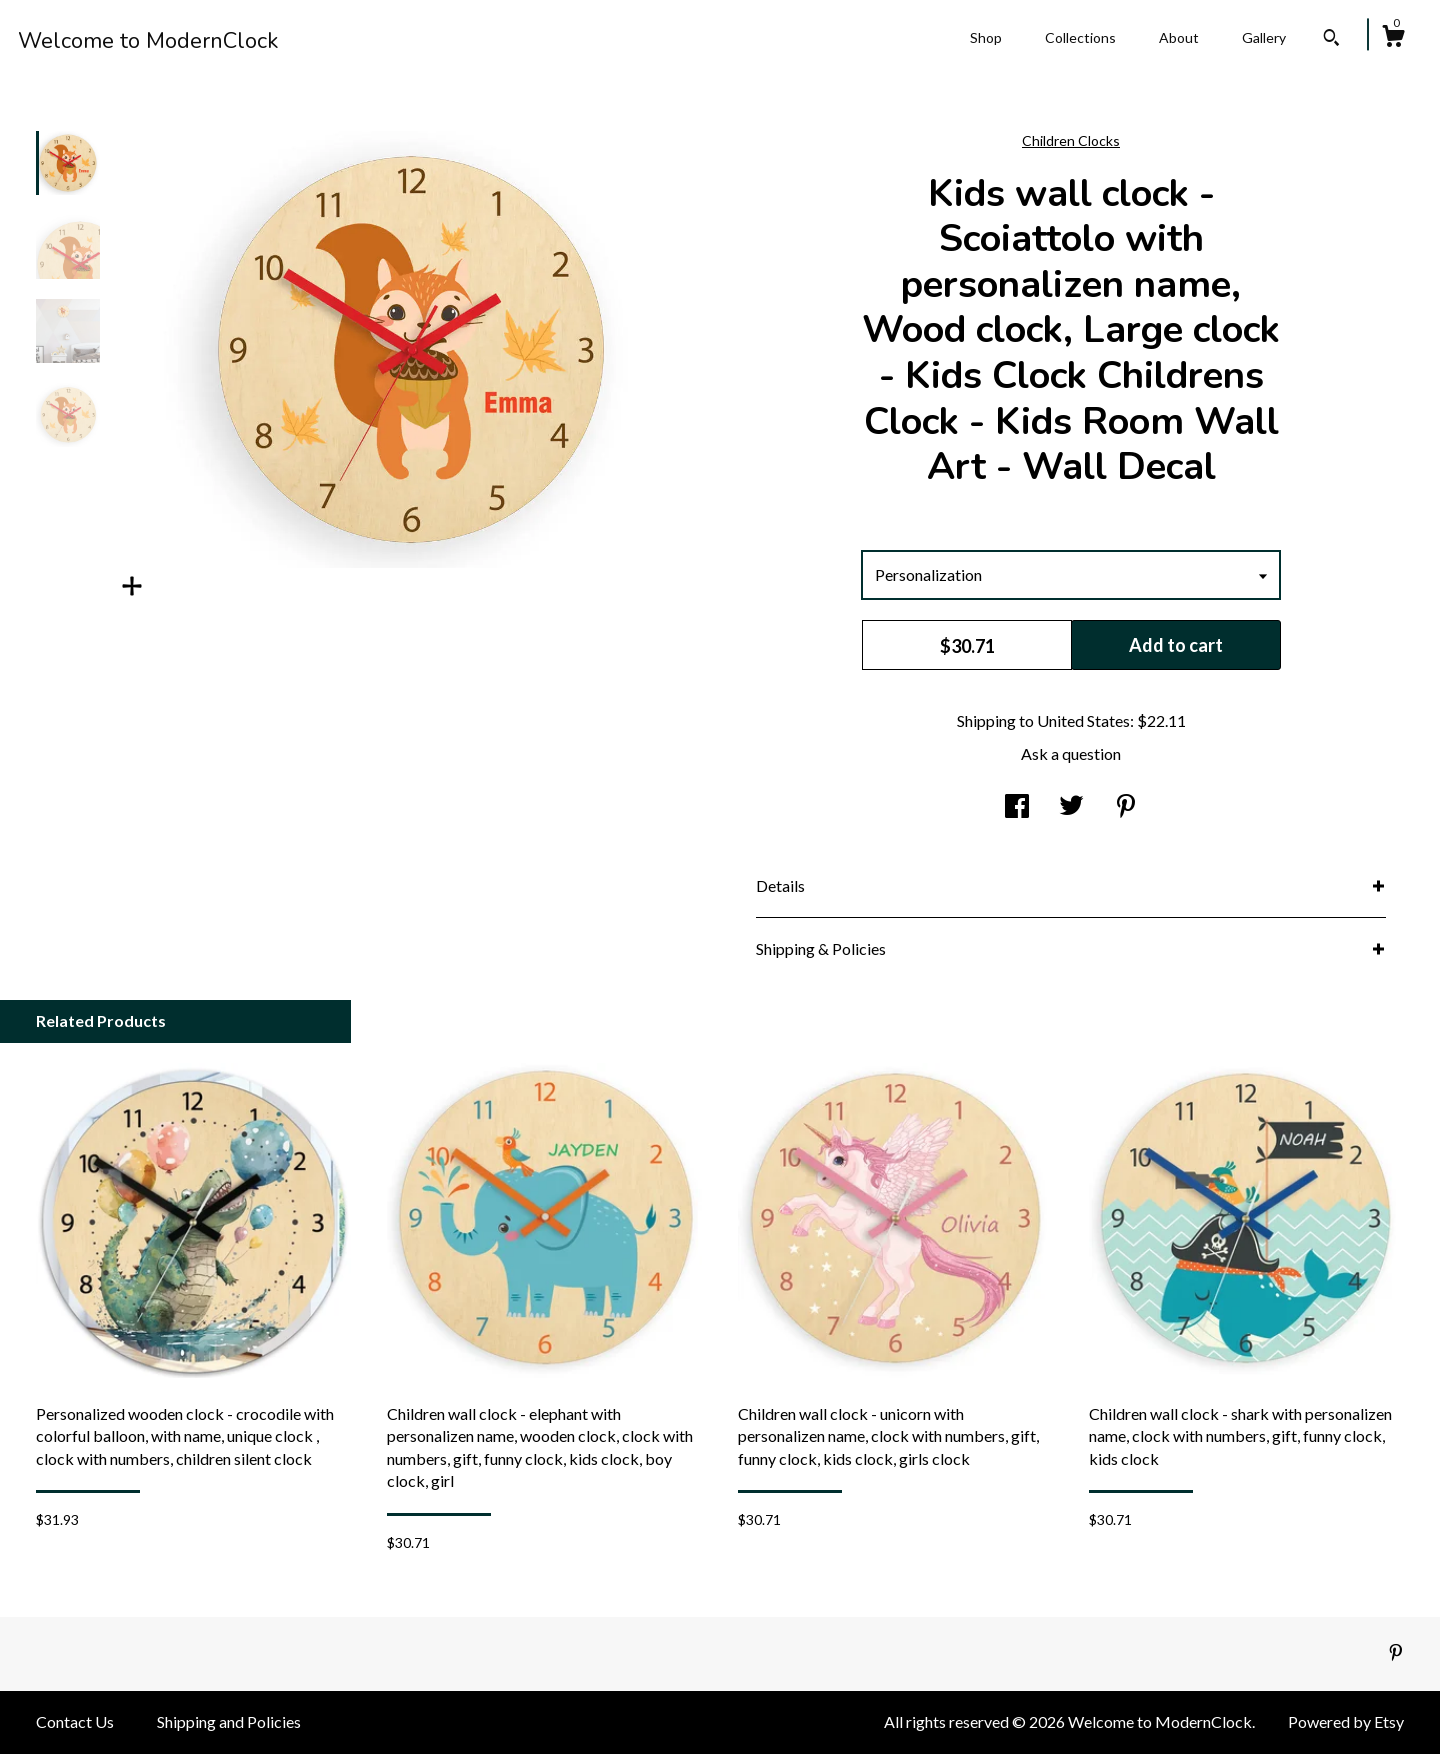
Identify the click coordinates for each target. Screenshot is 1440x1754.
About (1179, 37)
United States (1083, 720)
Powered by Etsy (1346, 1721)
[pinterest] (1396, 1652)
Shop (986, 37)
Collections (1080, 37)
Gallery (1264, 37)
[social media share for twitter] (1071, 807)
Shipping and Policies (229, 1721)
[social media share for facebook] (1017, 807)
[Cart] (1393, 39)
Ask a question (1071, 753)
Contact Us (75, 1721)
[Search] (1331, 40)
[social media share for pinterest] (1126, 807)
